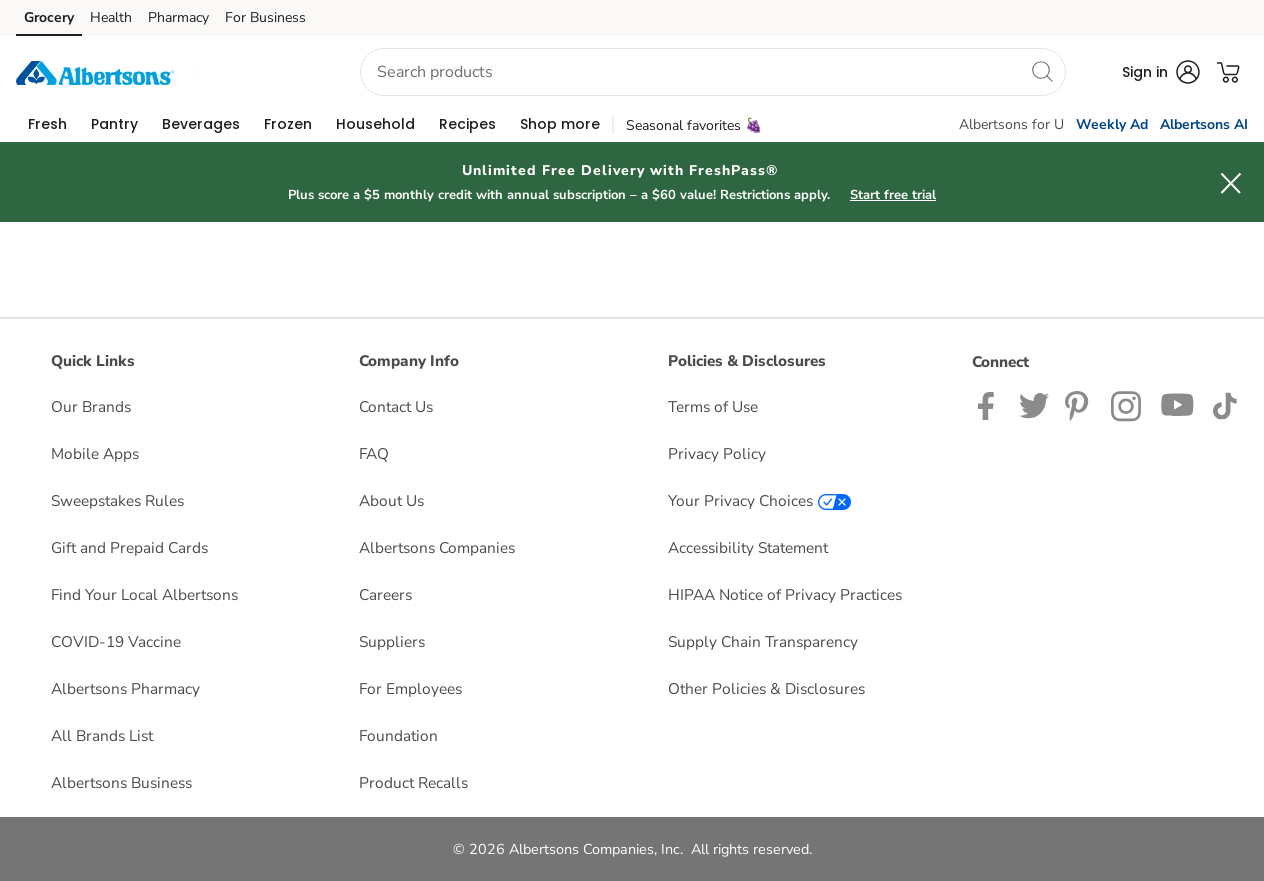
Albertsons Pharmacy (125, 688)
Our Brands (91, 406)
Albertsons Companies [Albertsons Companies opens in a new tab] (437, 547)
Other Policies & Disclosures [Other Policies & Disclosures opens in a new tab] (766, 688)
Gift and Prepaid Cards (129, 547)
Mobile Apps (95, 453)
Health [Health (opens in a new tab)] (111, 17)
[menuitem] (47, 124)
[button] (259, 72)
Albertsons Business (121, 782)
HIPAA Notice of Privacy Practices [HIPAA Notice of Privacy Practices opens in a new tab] (785, 594)
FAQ (374, 453)
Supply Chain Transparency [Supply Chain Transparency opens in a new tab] (763, 641)
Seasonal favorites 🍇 (694, 125)
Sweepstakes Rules (117, 500)
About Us (391, 500)
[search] (1042, 71)
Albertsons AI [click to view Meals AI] (1204, 124)
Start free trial (893, 195)
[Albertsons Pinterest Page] (1080, 404)
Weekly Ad (1112, 124)
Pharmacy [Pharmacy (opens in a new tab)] (178, 17)
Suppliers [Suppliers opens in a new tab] (392, 641)
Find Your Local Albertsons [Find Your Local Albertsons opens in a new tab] (144, 594)
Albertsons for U (1011, 124)
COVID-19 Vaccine (116, 641)
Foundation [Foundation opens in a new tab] (398, 735)
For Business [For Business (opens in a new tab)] (265, 17)
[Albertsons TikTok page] (1224, 404)
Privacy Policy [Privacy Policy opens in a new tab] (717, 453)
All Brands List (102, 735)
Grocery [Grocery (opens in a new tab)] (49, 17)
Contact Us (396, 406)
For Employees (410, 688)
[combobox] (713, 72)
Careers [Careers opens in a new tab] (385, 594)
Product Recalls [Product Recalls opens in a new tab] (413, 782)
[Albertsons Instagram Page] (1127, 404)
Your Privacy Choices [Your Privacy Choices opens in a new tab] (759, 500)
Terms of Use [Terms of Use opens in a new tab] (713, 406)
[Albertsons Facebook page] (990, 404)
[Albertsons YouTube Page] (1178, 404)
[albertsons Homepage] (95, 71)
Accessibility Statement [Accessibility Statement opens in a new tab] (748, 547)
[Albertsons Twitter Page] (1034, 404)
